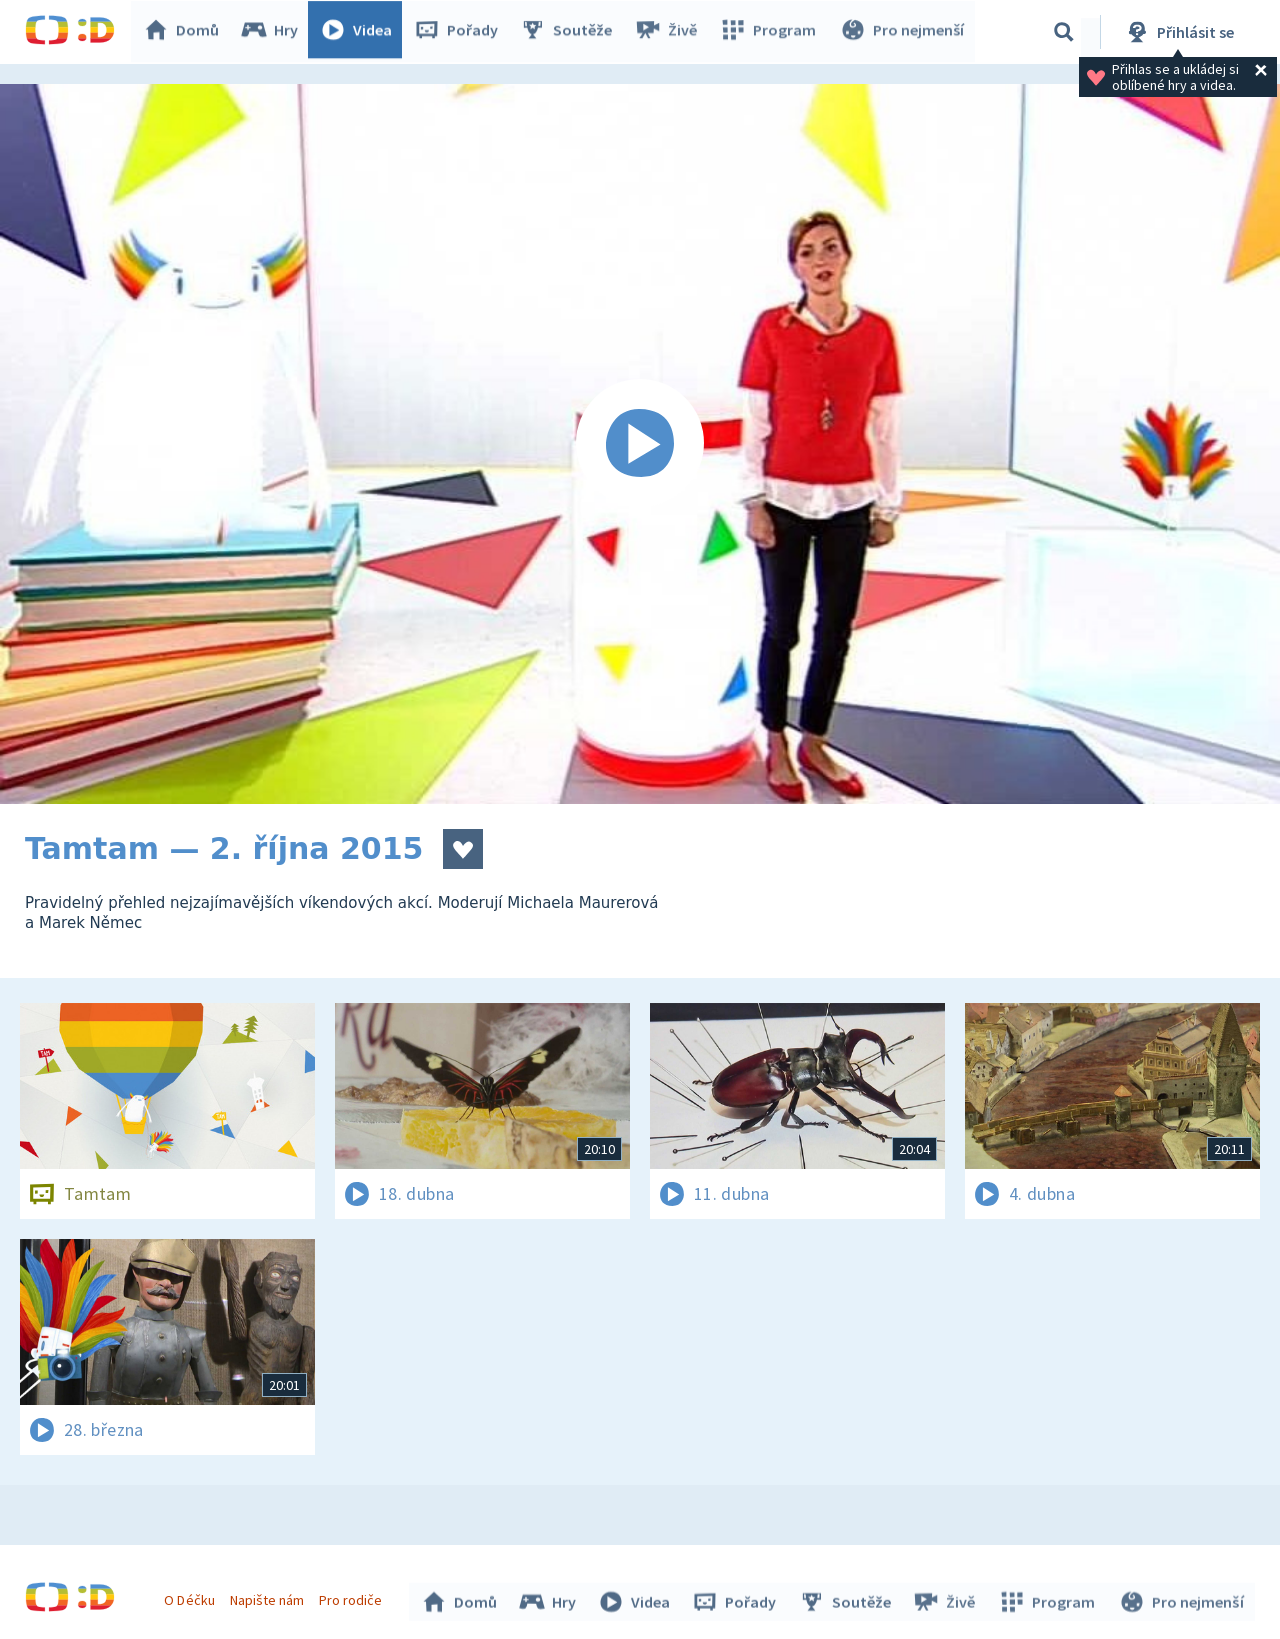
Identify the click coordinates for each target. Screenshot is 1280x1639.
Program (771, 32)
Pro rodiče (353, 1597)
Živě (670, 32)
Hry (274, 32)
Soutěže (571, 32)
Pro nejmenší (903, 32)
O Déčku (192, 1597)
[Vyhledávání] (1064, 32)
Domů (186, 32)
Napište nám (269, 1597)
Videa (361, 32)
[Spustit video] (640, 444)
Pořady (461, 32)
